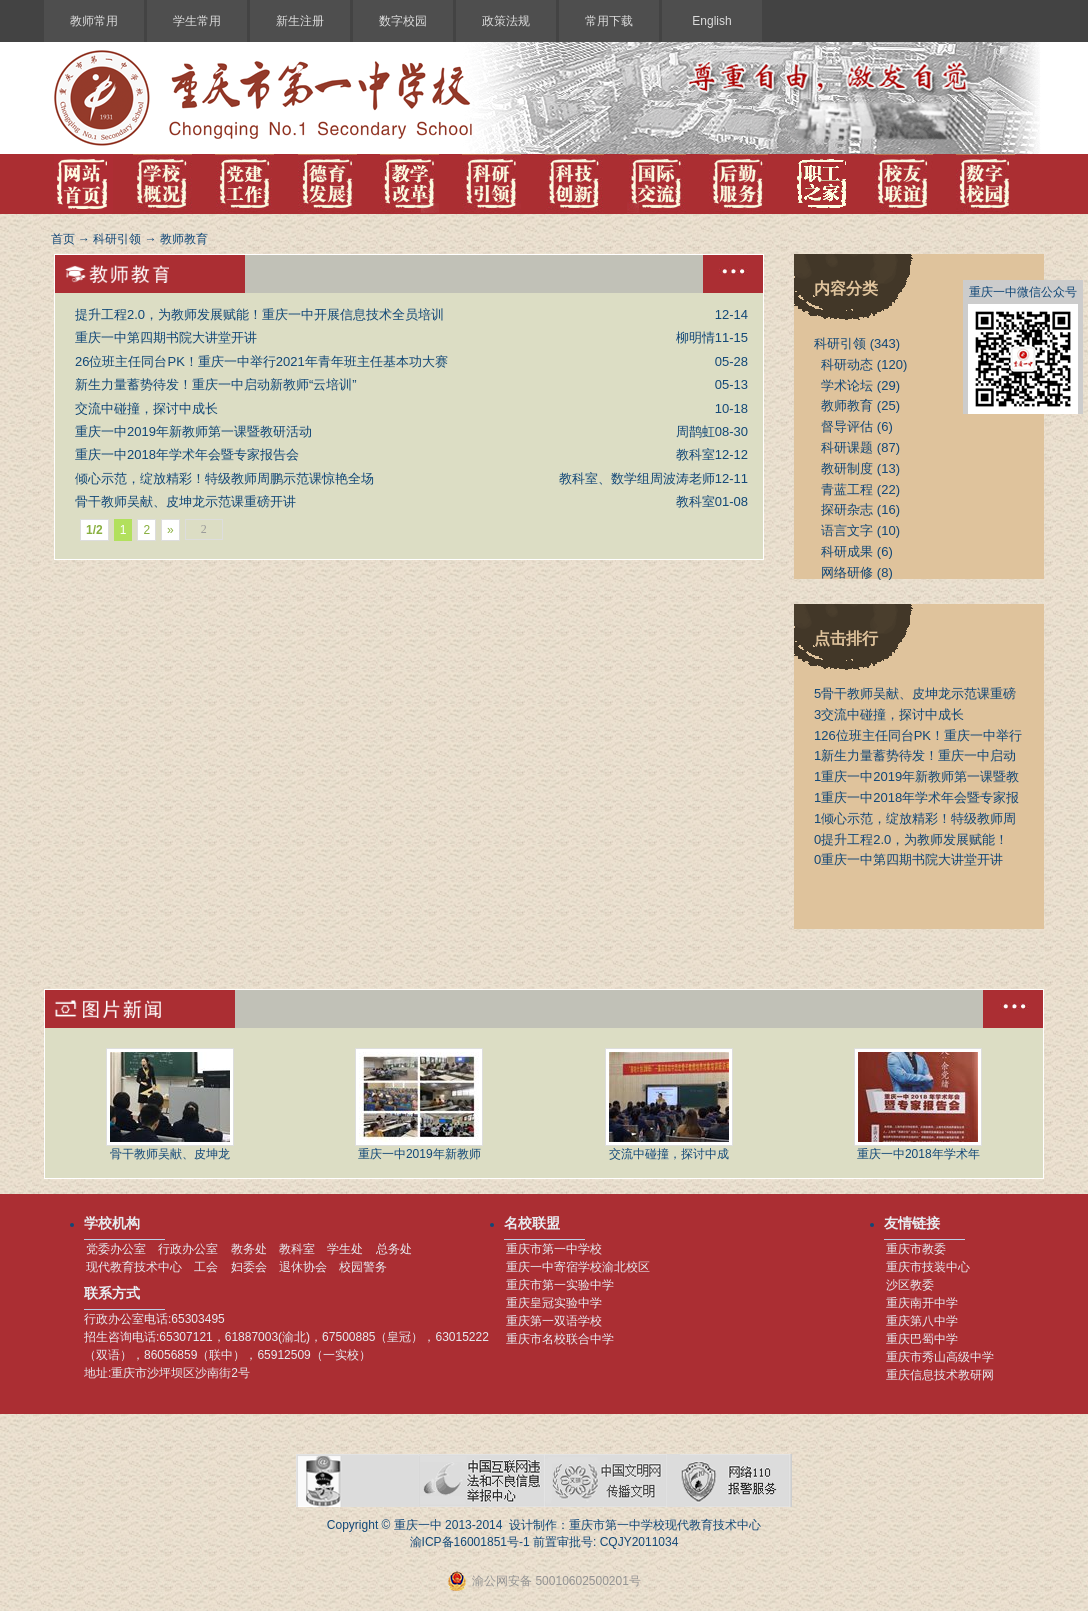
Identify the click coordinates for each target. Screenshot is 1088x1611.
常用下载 (609, 21)
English (711, 21)
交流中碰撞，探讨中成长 (146, 408)
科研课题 (847, 447)
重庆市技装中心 (928, 1267)
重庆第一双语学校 (554, 1321)
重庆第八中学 (922, 1321)
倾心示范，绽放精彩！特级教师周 (915, 818)
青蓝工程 (847, 489)
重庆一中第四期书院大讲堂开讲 (166, 337)
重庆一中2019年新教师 (419, 1104)
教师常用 (94, 21)
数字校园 (403, 21)
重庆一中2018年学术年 (918, 1104)
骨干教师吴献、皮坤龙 (170, 1104)
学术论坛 (847, 385)
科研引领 (117, 239)
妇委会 (249, 1267)
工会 (206, 1267)
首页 (63, 239)
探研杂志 (847, 509)
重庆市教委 (916, 1249)
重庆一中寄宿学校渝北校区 (578, 1267)
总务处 (394, 1249)
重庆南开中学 (922, 1303)
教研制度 (847, 468)
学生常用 (197, 21)
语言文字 (847, 530)
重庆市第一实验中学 (560, 1285)
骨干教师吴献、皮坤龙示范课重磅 (915, 693)
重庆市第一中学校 (554, 1249)
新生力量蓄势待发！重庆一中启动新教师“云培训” (216, 384)
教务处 (249, 1249)
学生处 (345, 1249)
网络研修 (847, 572)
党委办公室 (116, 1249)
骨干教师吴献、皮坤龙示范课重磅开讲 (185, 501)
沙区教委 (910, 1285)
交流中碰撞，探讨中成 (669, 1104)
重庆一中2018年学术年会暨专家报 (916, 797)
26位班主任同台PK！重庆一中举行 (918, 735)
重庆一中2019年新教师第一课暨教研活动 (193, 431)
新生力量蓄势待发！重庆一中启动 (915, 755)
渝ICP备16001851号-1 (470, 1542)
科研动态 (847, 364)
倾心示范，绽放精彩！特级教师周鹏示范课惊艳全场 (224, 478)
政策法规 (506, 21)
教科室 (297, 1249)
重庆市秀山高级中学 (940, 1357)
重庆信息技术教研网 (940, 1375)
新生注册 (300, 21)
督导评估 (847, 426)
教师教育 (184, 239)
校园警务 (363, 1267)
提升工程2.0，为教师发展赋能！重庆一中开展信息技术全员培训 (259, 314)
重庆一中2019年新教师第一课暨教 (916, 776)
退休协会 (303, 1267)
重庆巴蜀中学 (922, 1339)
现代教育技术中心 (134, 1267)
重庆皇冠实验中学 (554, 1303)
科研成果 (847, 551)
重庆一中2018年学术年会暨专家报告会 (187, 454)
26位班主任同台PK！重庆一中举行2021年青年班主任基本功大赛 (261, 361)
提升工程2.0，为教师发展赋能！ (911, 839)
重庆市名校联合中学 (560, 1339)
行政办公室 (188, 1249)
